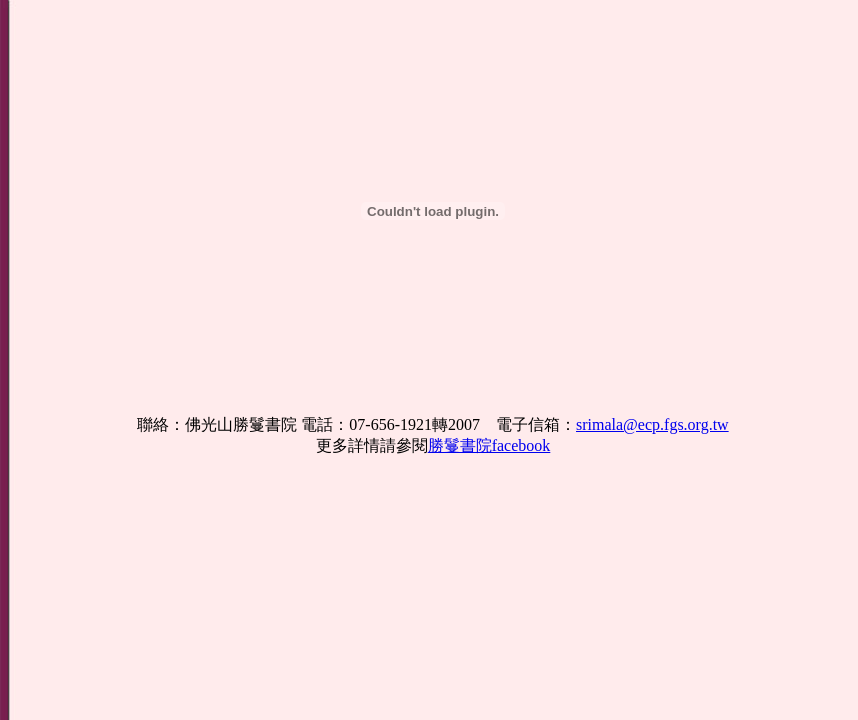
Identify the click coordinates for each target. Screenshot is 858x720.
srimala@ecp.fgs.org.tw (652, 424)
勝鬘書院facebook (489, 445)
